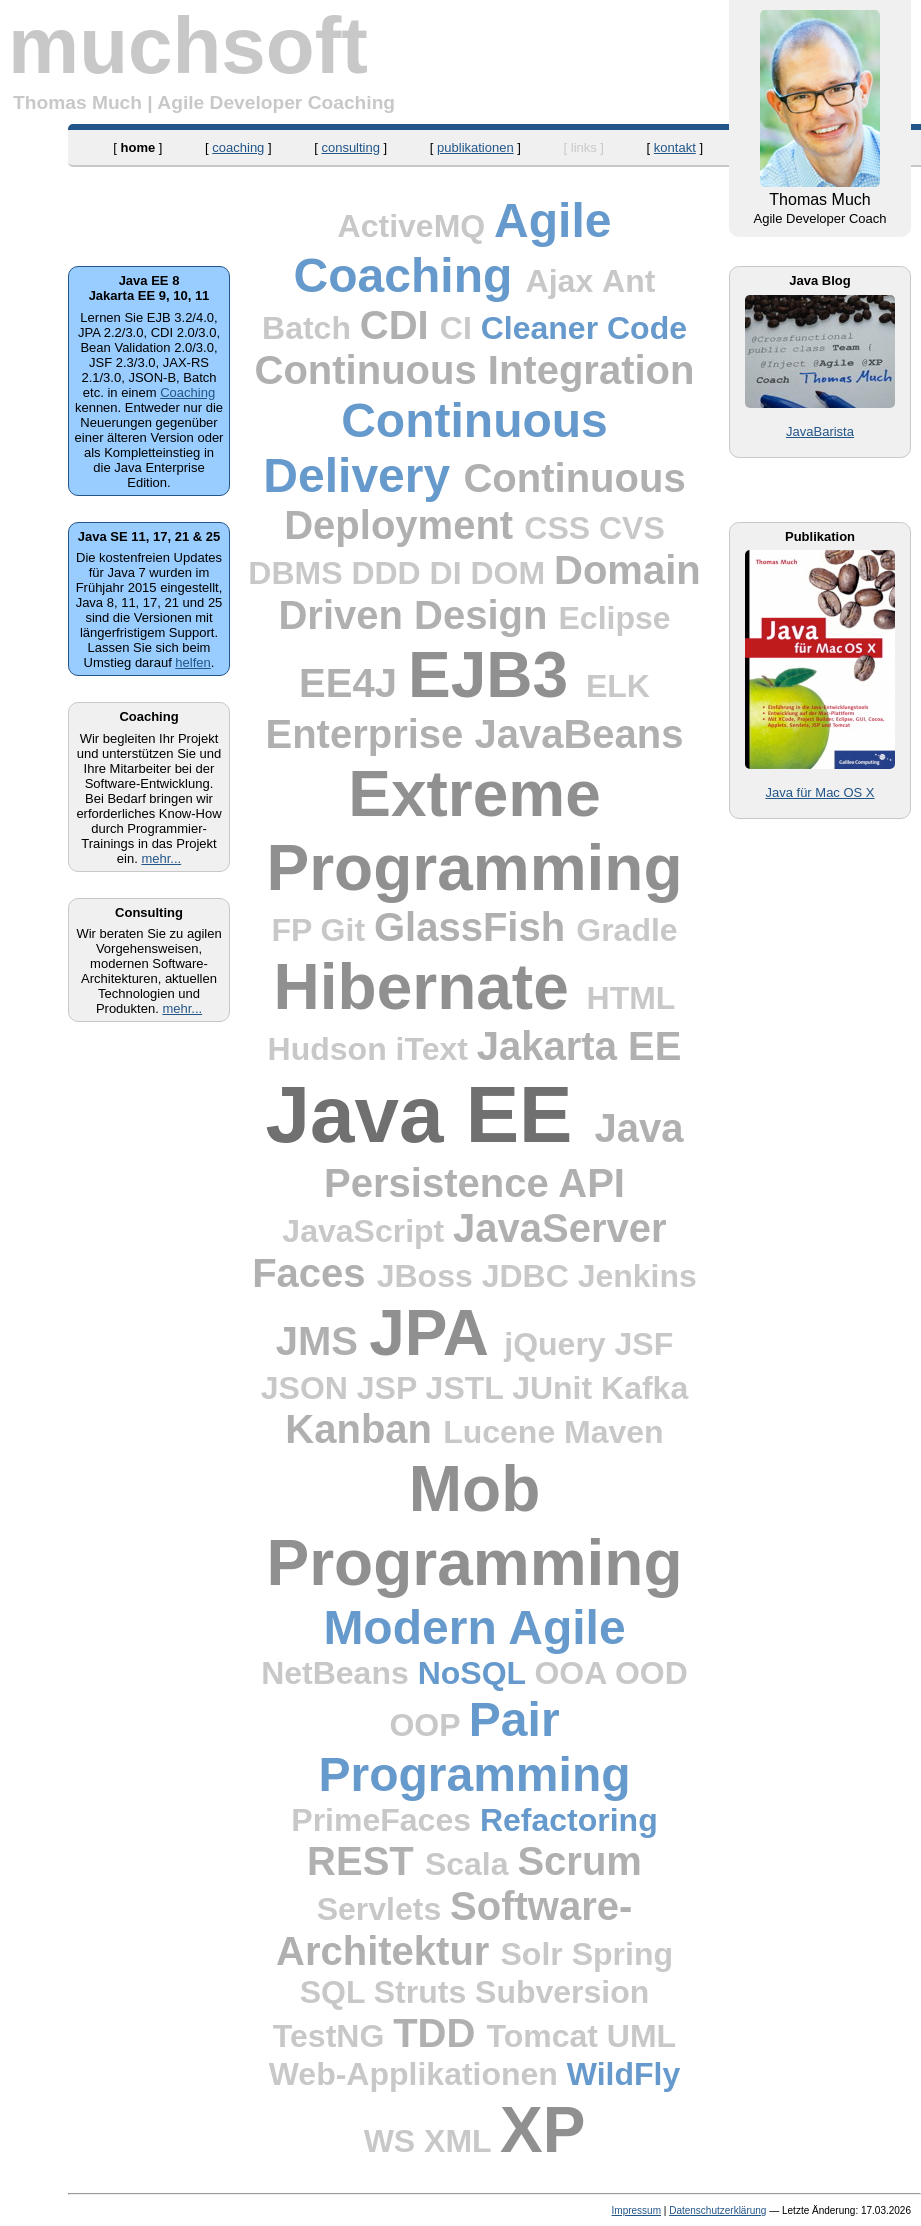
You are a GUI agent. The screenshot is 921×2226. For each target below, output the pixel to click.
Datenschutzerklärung (717, 2210)
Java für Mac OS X (819, 792)
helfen (192, 662)
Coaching (187, 392)
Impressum (636, 2210)
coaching (238, 147)
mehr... (161, 858)
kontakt (675, 147)
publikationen (475, 147)
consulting (350, 147)
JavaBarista (820, 431)
